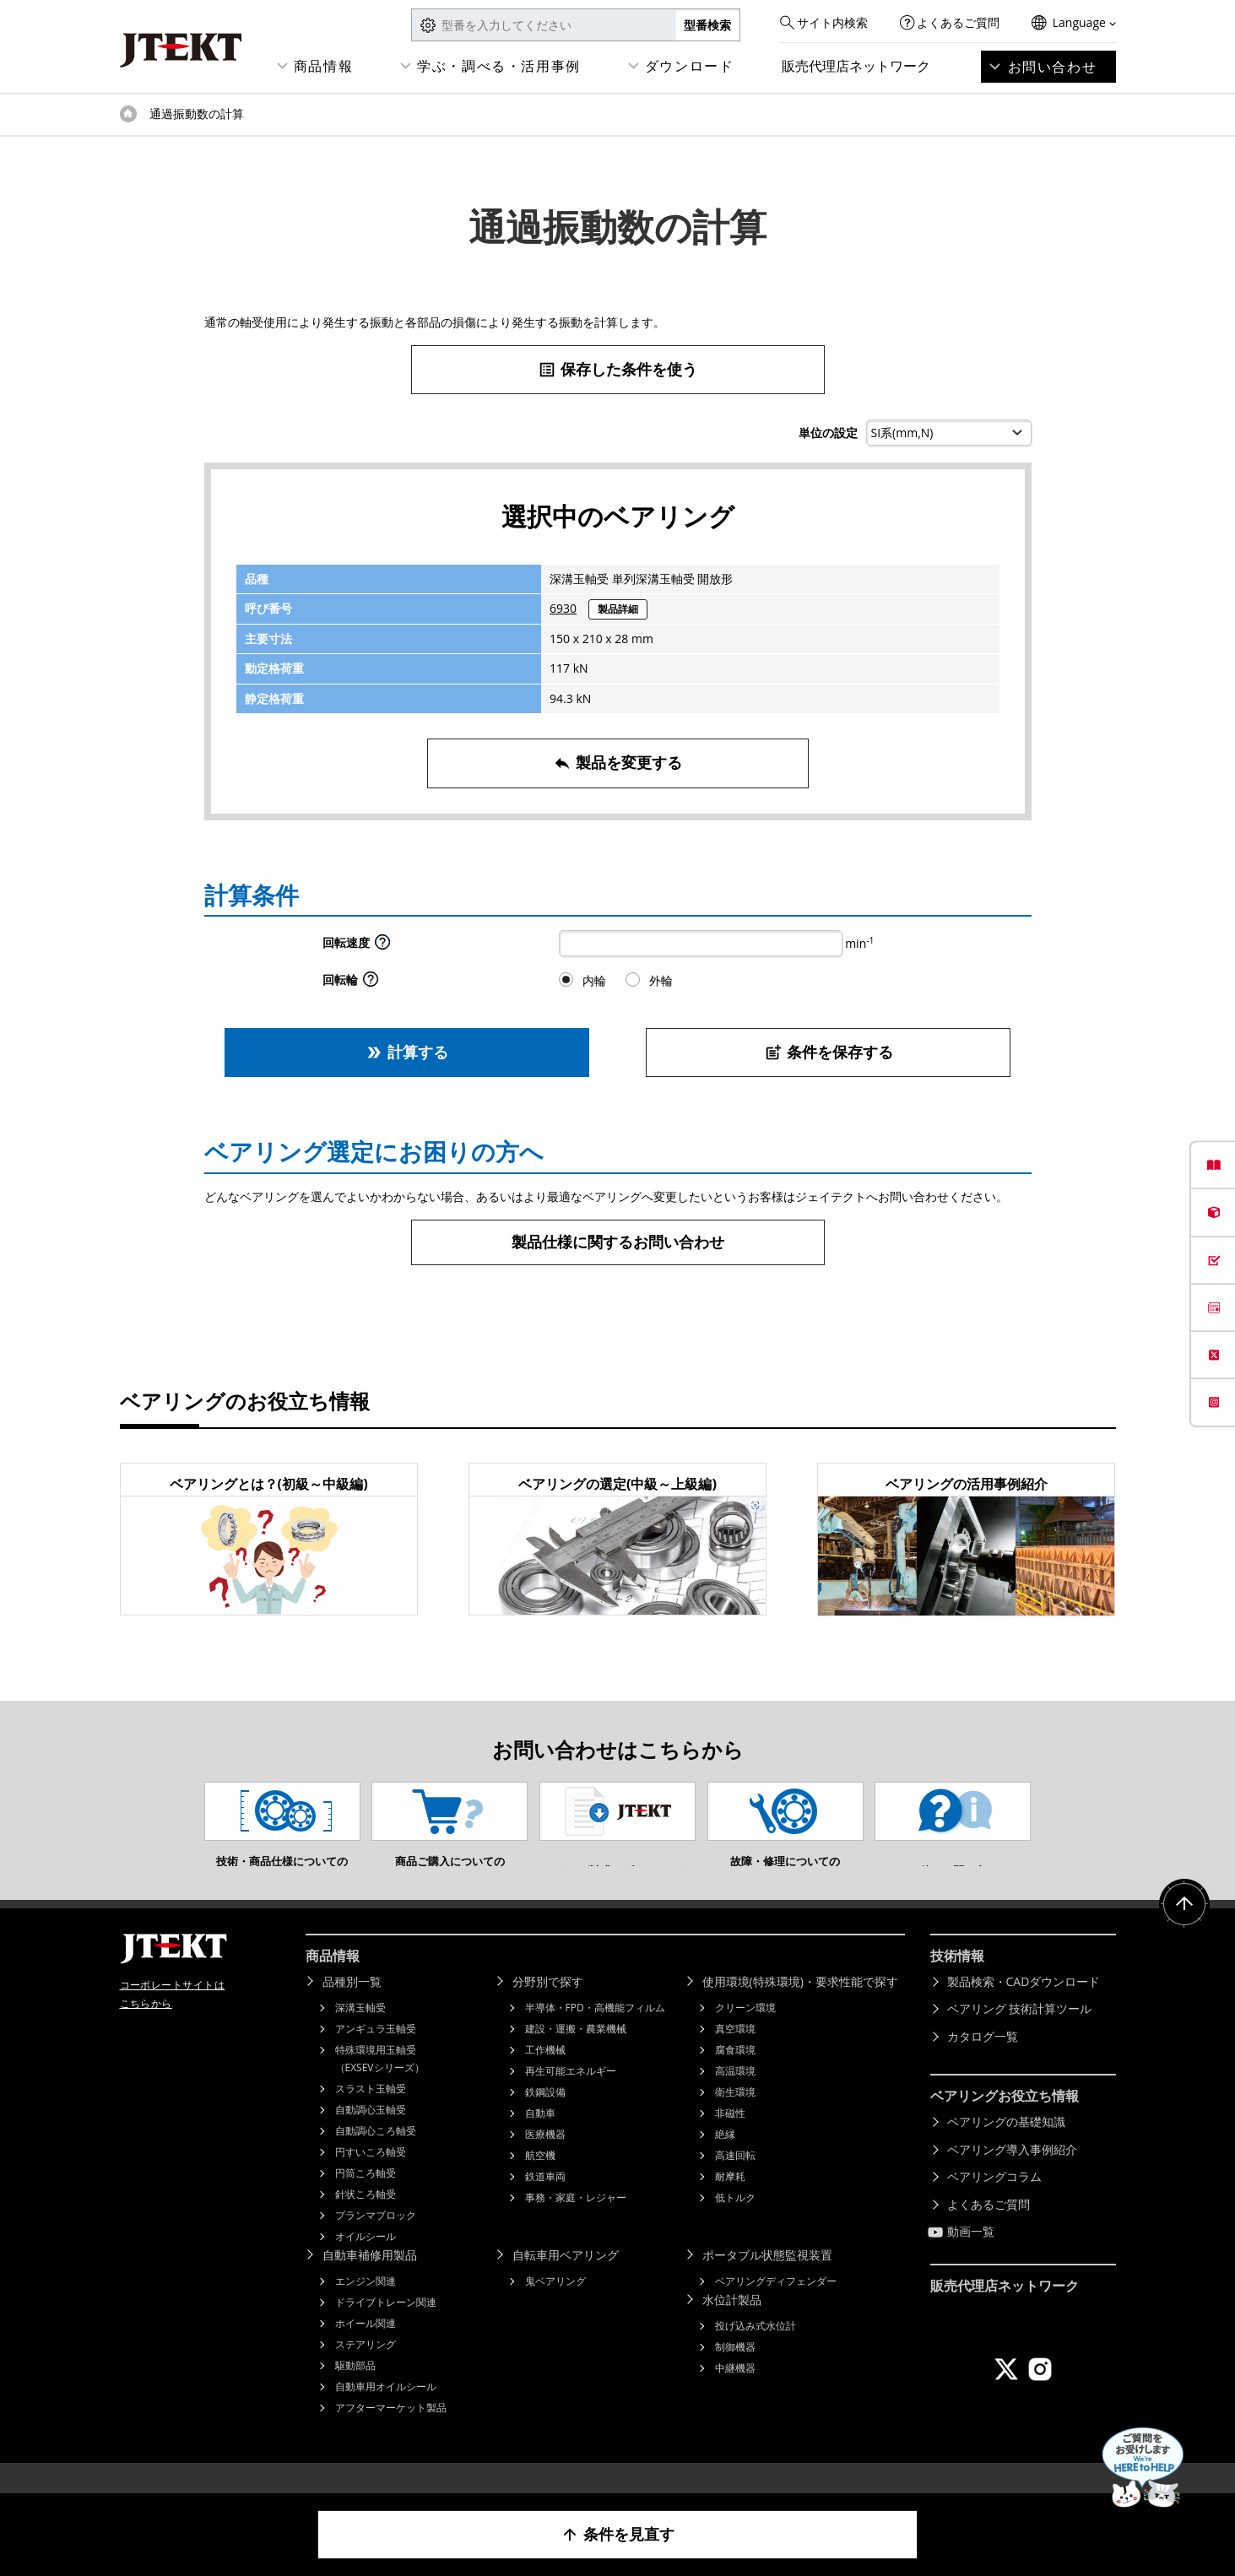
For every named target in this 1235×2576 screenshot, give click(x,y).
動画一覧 (970, 2257)
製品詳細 (618, 609)
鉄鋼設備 (545, 2117)
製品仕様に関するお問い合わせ (618, 1241)
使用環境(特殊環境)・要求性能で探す (800, 2007)
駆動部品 (355, 2391)
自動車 (540, 2138)
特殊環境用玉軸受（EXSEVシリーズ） (380, 2084)
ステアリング (365, 2369)
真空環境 (735, 2054)
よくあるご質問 (958, 22)
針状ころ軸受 (365, 2219)
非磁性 (730, 2138)
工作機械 (545, 2075)
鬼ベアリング (555, 2306)
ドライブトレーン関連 (385, 2327)
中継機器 (735, 2393)
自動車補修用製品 (369, 2280)
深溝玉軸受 (360, 2033)
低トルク (735, 2223)
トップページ (128, 114)
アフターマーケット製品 (391, 2433)
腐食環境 (735, 2075)
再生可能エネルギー (570, 2096)
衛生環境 (735, 2117)
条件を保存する (828, 1052)
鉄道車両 (545, 2201)
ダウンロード (689, 66)
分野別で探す (547, 2007)
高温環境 (735, 2096)
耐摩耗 (730, 2201)
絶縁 (725, 2159)
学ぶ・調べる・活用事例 (499, 66)
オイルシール (365, 2261)
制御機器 (735, 2372)
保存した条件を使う (617, 369)
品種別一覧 (352, 2007)
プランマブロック (375, 2240)
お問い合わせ (1052, 66)
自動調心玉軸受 (370, 2135)
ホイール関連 (365, 2348)
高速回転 (735, 2180)
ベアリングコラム (994, 2202)
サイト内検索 (832, 22)
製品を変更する (617, 762)
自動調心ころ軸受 (375, 2156)
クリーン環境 (745, 2033)
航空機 (540, 2180)
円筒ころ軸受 (365, 2198)
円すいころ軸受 (370, 2177)
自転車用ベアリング (565, 2280)
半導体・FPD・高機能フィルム (595, 2033)
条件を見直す (617, 2534)
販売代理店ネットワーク (856, 66)
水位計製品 (731, 2325)
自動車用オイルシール (385, 2412)
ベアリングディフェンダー (776, 2306)
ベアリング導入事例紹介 (1012, 2175)
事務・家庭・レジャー (575, 2223)
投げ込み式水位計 (755, 2351)
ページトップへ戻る (1184, 1929)
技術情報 (957, 1981)
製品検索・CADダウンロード (1024, 2007)
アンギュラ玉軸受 (375, 2054)
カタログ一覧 (982, 2062)
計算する (406, 1052)
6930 (563, 608)
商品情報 (323, 66)
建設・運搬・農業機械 (575, 2054)
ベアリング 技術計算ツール (1019, 2034)
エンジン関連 (365, 2306)
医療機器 (545, 2159)
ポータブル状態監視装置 (767, 2280)
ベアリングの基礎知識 (1006, 2147)
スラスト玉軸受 (370, 2114)
